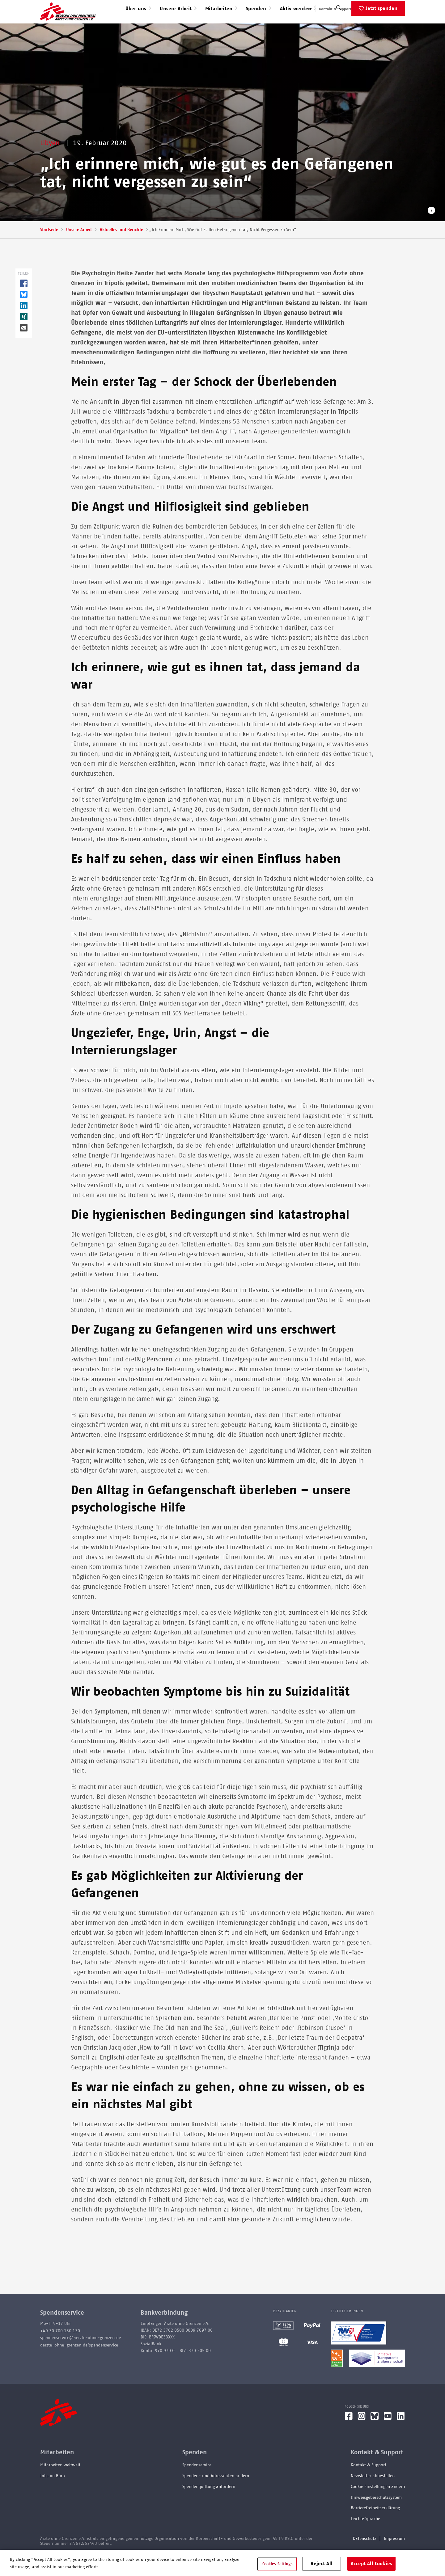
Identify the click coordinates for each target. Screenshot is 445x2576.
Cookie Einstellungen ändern (378, 2506)
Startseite (49, 249)
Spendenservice (196, 2485)
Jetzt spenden (381, 28)
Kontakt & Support (335, 9)
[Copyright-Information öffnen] (431, 231)
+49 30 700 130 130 (60, 2351)
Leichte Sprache (365, 2538)
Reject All (322, 2563)
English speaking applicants (381, 9)
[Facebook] (349, 2438)
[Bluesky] (375, 2438)
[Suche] (338, 29)
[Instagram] (362, 2438)
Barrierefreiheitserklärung (375, 2528)
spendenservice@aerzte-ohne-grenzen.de (80, 2357)
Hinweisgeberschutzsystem (376, 2517)
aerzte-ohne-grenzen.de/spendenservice (79, 2365)
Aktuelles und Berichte (121, 249)
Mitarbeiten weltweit (60, 2485)
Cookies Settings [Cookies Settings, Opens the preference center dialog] (277, 2564)
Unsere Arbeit (79, 249)
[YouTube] (388, 2438)
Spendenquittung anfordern (208, 2506)
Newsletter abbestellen (373, 2496)
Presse (307, 9)
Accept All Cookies (371, 2563)
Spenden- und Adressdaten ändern (215, 2496)
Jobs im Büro (52, 2496)
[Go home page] (68, 21)
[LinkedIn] (401, 2438)
